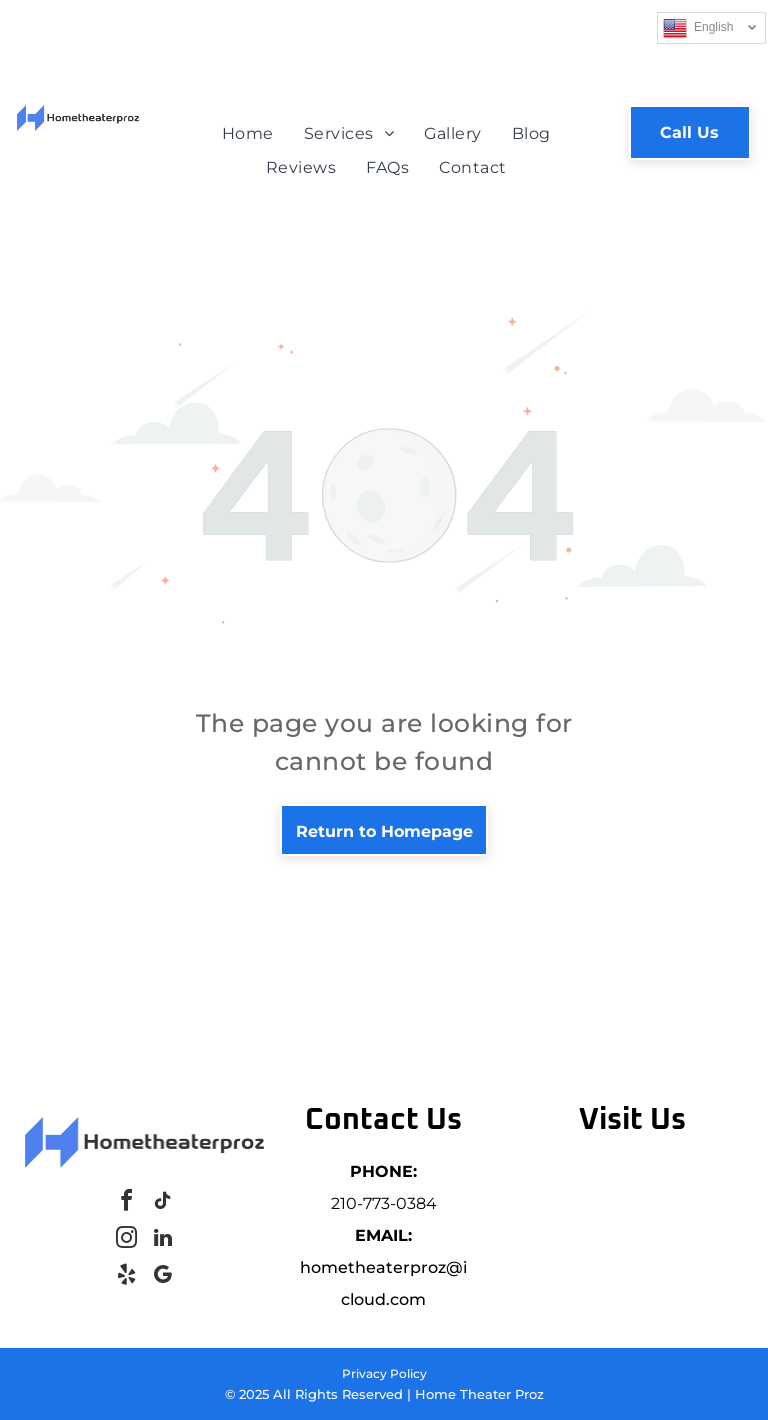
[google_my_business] (163, 1277)
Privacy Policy (384, 1373)
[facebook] (127, 1203)
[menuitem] (248, 134)
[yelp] (127, 1277)
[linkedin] (163, 1240)
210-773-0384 (384, 1203)
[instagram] (127, 1240)
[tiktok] (163, 1203)
